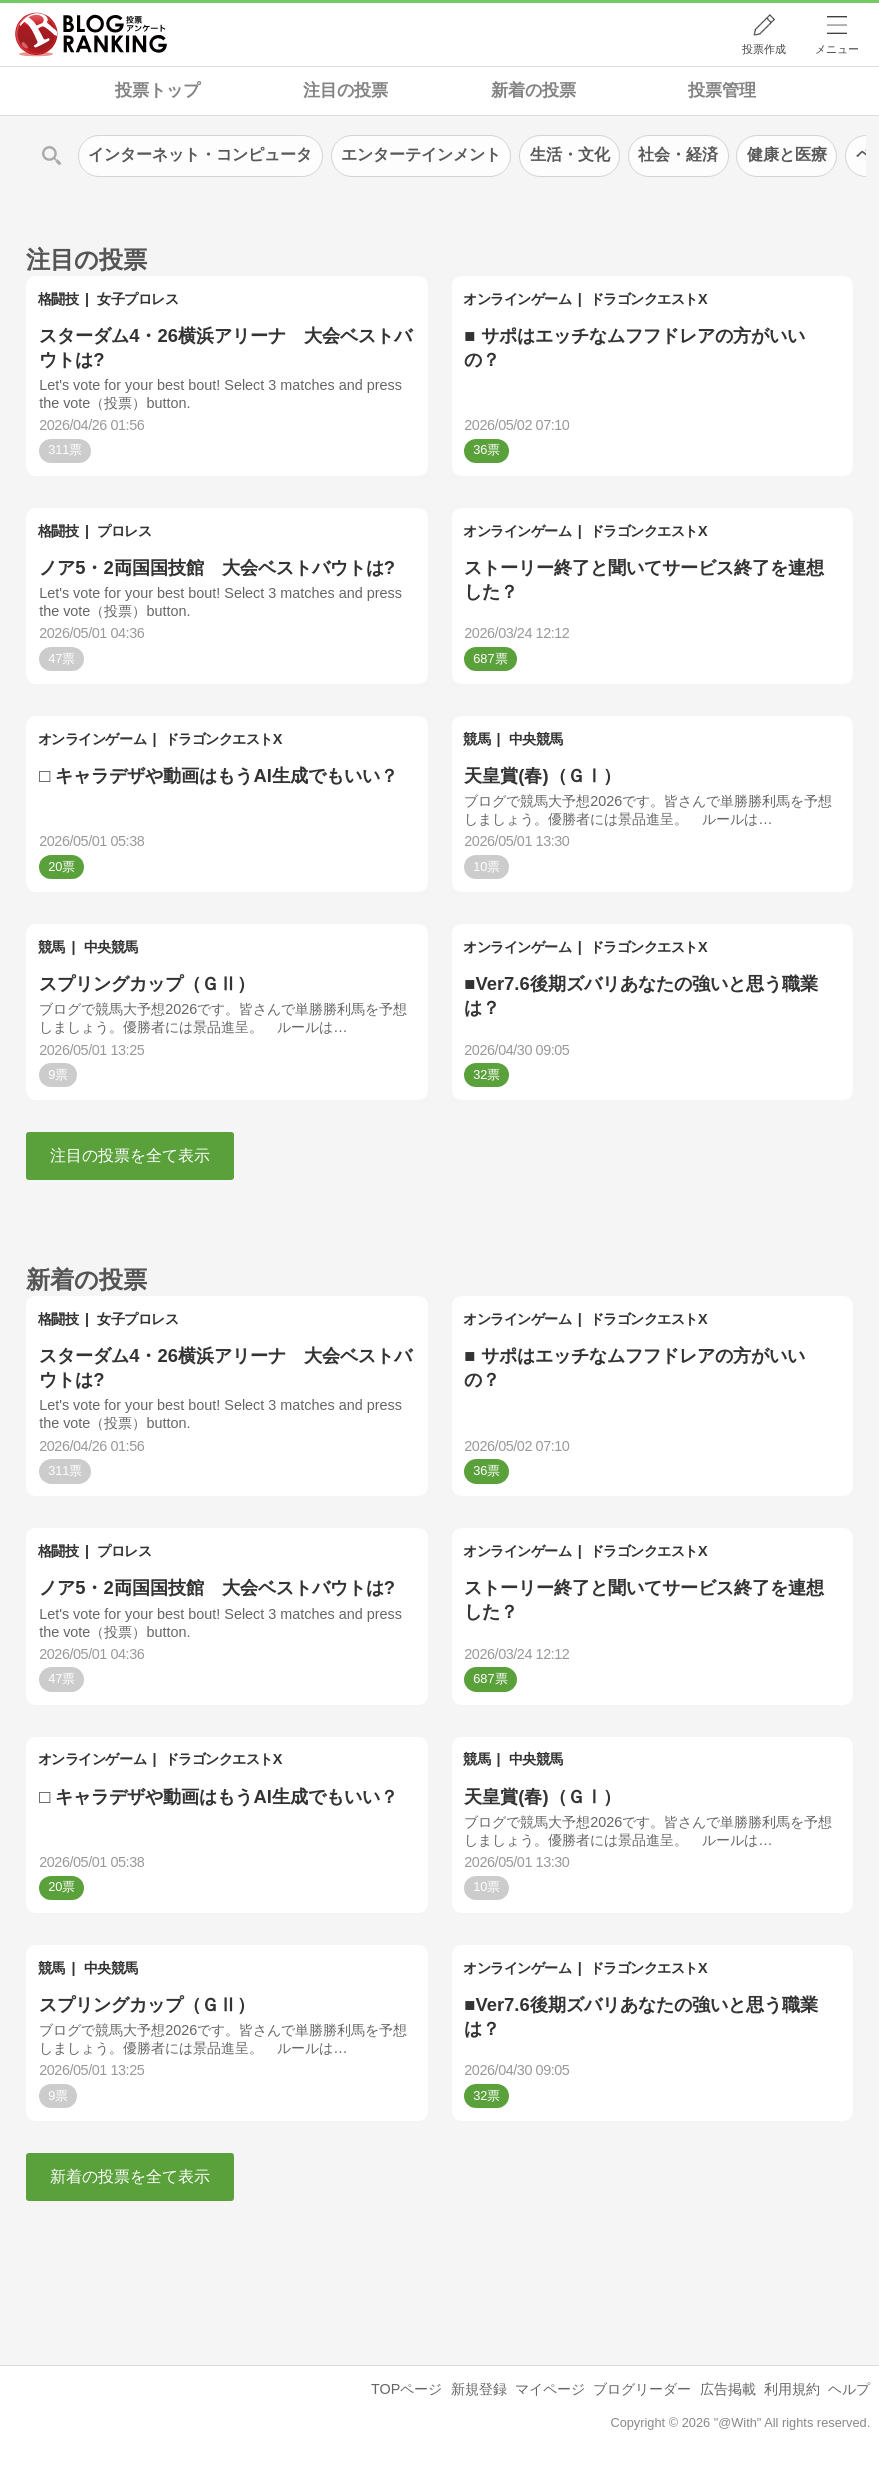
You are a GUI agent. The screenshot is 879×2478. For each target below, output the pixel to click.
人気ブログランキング (91, 34)
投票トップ (157, 90)
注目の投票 (345, 90)
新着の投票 (533, 90)
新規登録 (479, 2389)
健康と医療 (787, 154)
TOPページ (406, 2389)
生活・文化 (570, 154)
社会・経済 (678, 154)
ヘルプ (849, 2389)
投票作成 (764, 49)
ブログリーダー (642, 2389)
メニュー (837, 49)
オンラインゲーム (517, 299)
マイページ (550, 2389)
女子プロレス (137, 299)
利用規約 (792, 2389)
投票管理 (722, 90)
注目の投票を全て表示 (130, 1155)
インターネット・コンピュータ (200, 154)
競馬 (476, 739)
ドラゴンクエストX (648, 299)
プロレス (124, 531)
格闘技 (58, 299)
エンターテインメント (421, 154)
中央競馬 (536, 739)
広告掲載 (728, 2389)
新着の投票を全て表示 (130, 2176)
